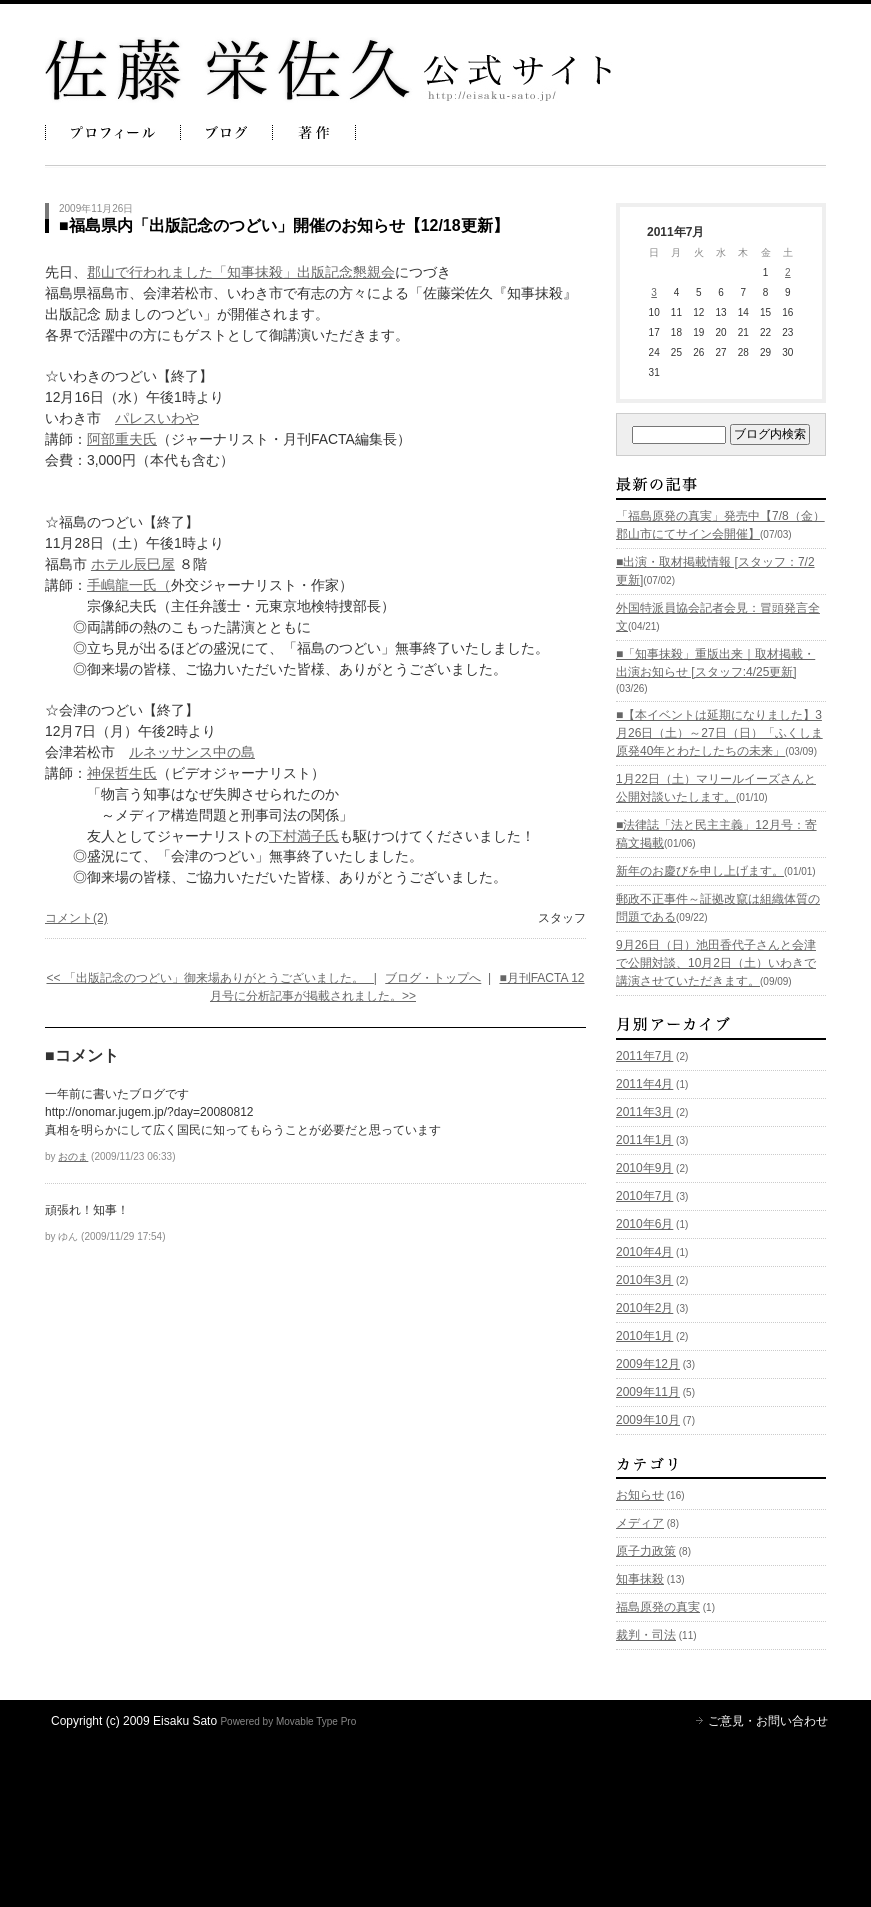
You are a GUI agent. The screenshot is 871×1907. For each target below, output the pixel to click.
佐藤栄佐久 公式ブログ (328, 70)
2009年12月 (648, 1364)
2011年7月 (644, 1056)
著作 (314, 132)
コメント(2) (76, 918)
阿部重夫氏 (122, 439)
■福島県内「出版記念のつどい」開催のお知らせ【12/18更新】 (284, 225)
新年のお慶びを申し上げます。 (700, 871)
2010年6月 (644, 1224)
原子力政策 (646, 1551)
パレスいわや (157, 418)
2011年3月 (644, 1112)
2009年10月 (648, 1420)
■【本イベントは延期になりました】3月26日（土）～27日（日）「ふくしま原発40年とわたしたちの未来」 (719, 733)
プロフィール (113, 132)
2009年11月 (648, 1392)
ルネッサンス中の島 (192, 752)
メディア (640, 1523)
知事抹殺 (640, 1579)
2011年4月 (644, 1084)
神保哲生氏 (122, 773)
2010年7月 (644, 1196)
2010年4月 (644, 1252)
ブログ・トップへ (433, 978)
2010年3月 (644, 1280)
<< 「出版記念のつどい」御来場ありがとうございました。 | (211, 978)
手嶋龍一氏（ (129, 585)
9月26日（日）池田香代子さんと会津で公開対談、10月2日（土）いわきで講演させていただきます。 (716, 963)
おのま (73, 1156)
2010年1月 (644, 1336)
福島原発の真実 (658, 1607)
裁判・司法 (646, 1635)
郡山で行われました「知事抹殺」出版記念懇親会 (241, 272)
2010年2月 (644, 1308)
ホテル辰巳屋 (133, 564)
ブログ (226, 132)
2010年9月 (644, 1168)
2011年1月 (644, 1140)
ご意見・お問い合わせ (768, 1721)
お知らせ (640, 1495)
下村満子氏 (304, 836)
